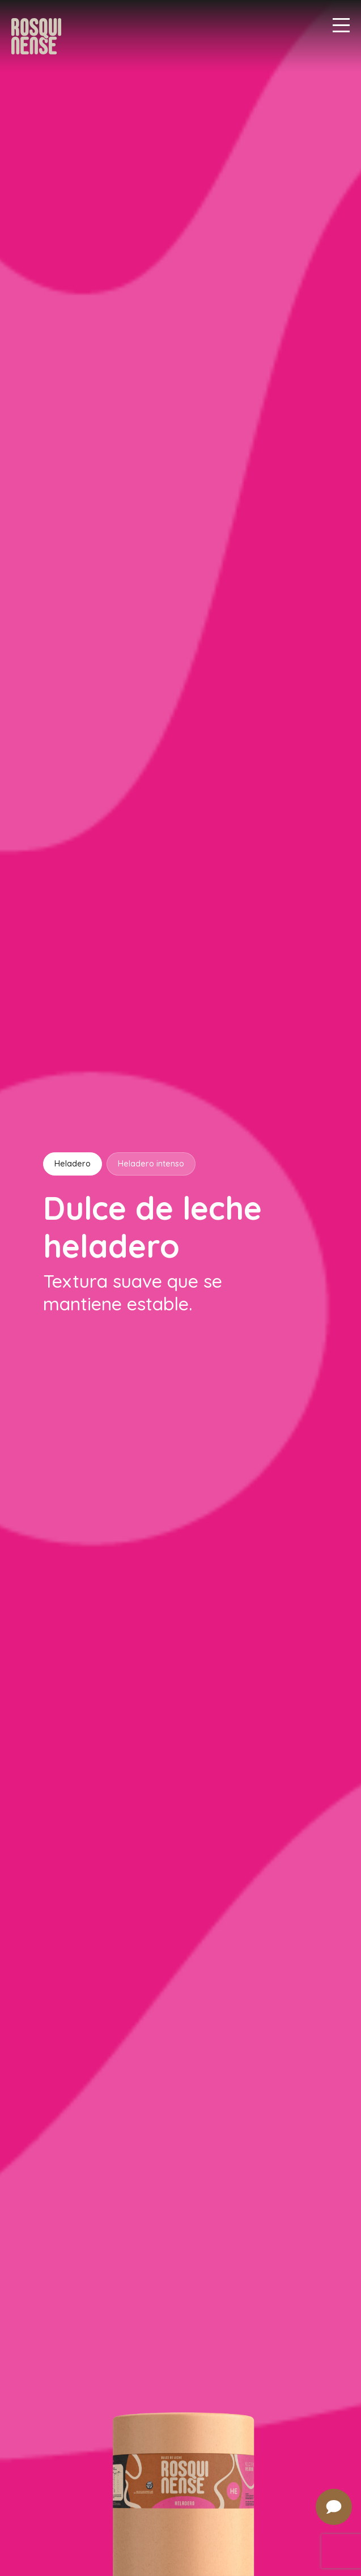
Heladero (72, 1164)
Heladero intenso (151, 1164)
